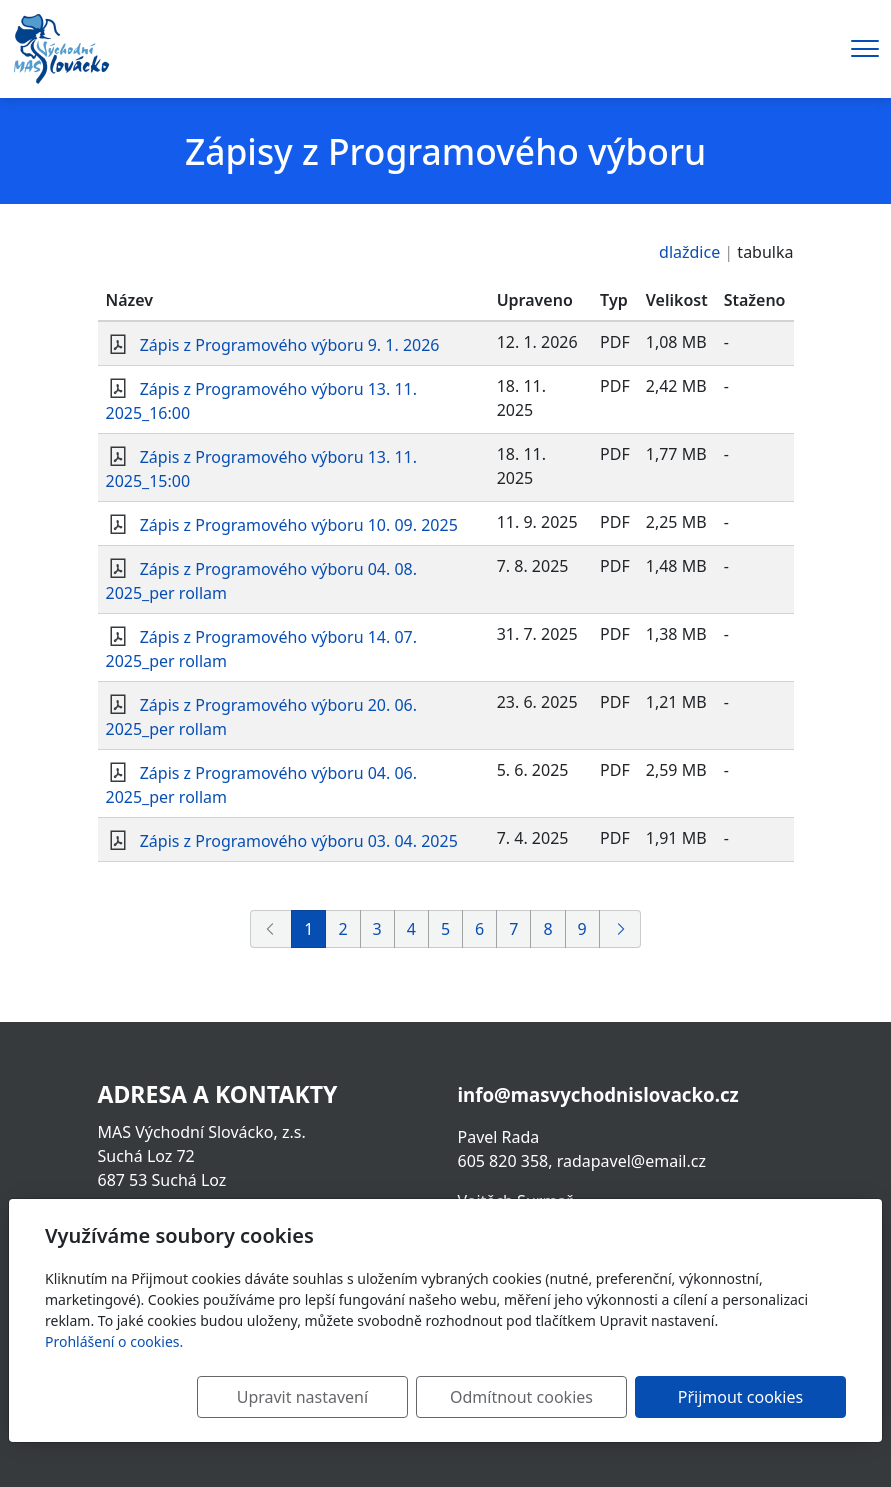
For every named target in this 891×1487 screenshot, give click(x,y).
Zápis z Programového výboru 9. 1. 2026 (290, 345)
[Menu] (865, 48)
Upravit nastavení (349, 1397)
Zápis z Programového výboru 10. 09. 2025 (299, 525)
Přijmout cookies (749, 1397)
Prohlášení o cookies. (114, 1341)
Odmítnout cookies (550, 1397)
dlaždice (689, 252)
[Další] (620, 929)
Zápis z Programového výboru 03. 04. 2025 (299, 841)
